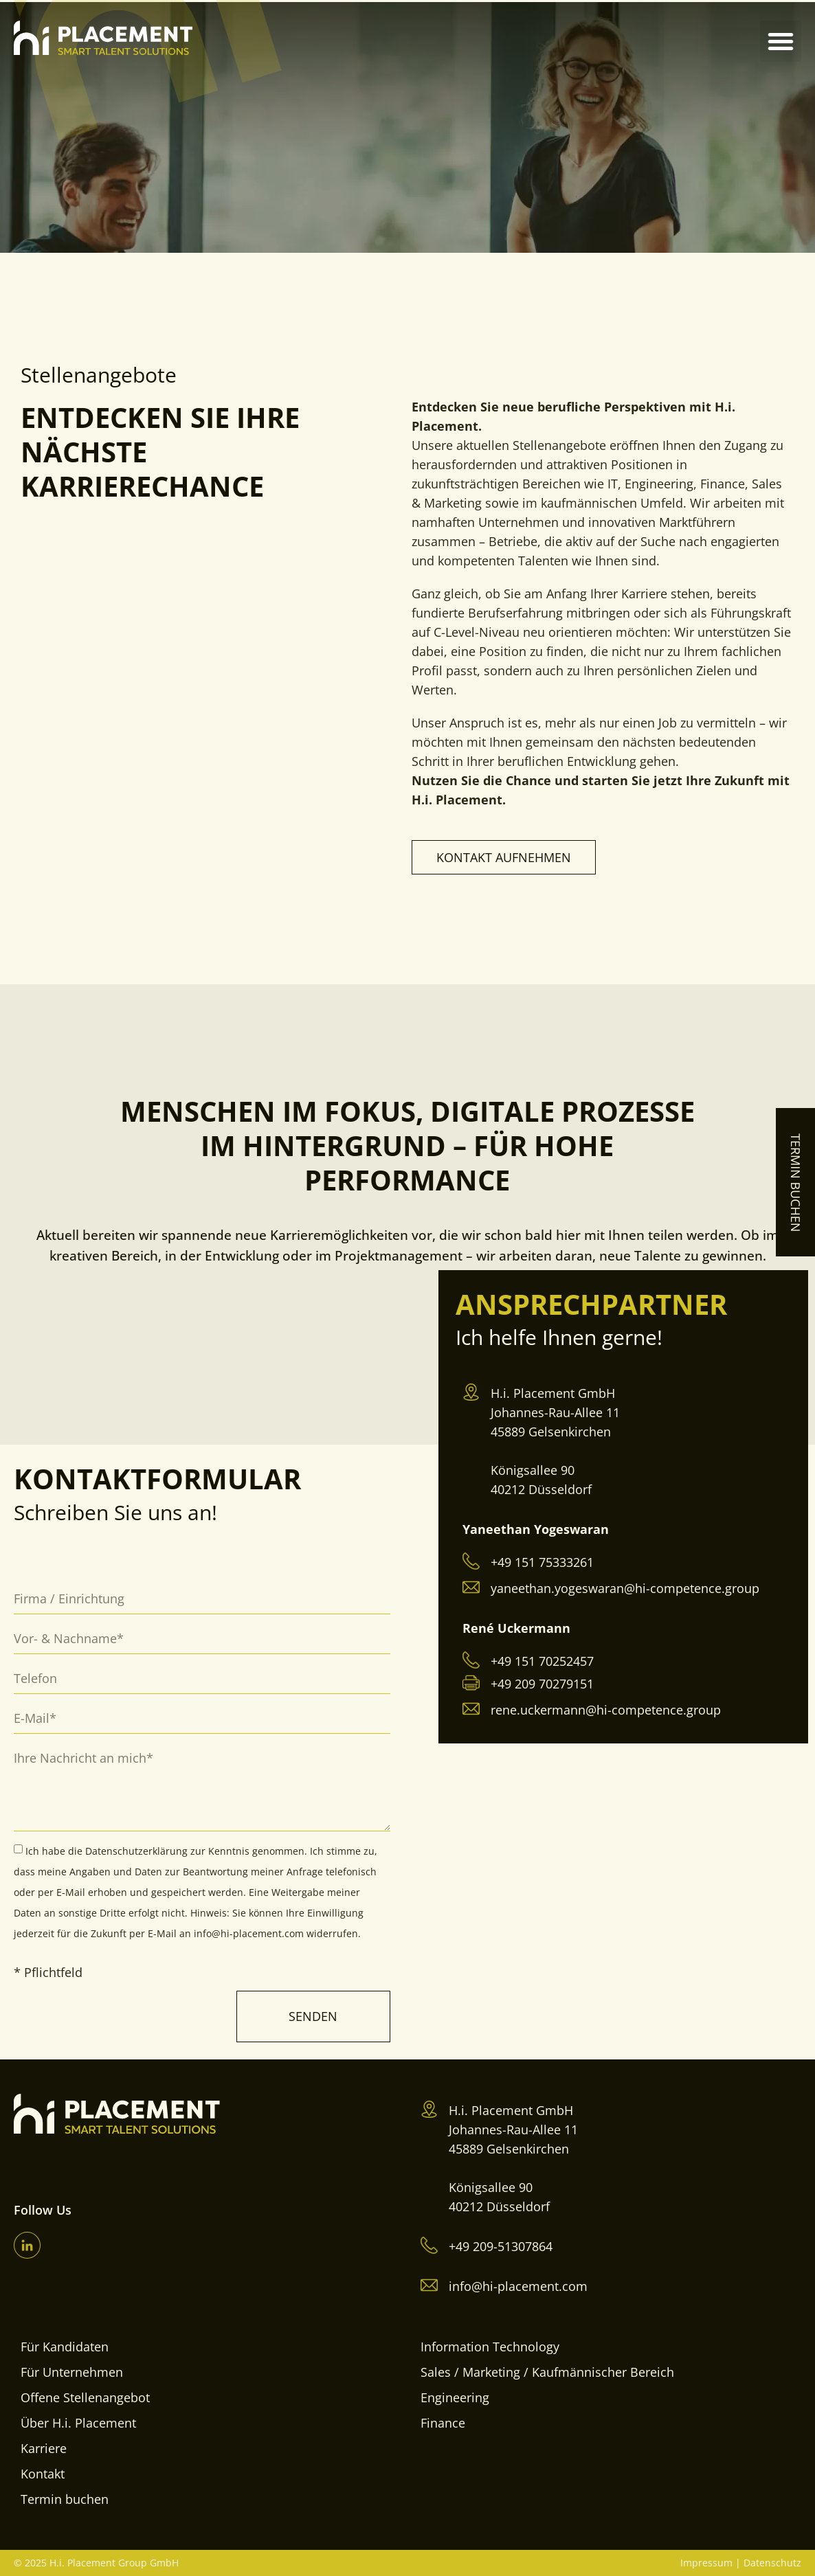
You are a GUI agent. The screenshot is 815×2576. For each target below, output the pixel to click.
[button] (780, 41)
